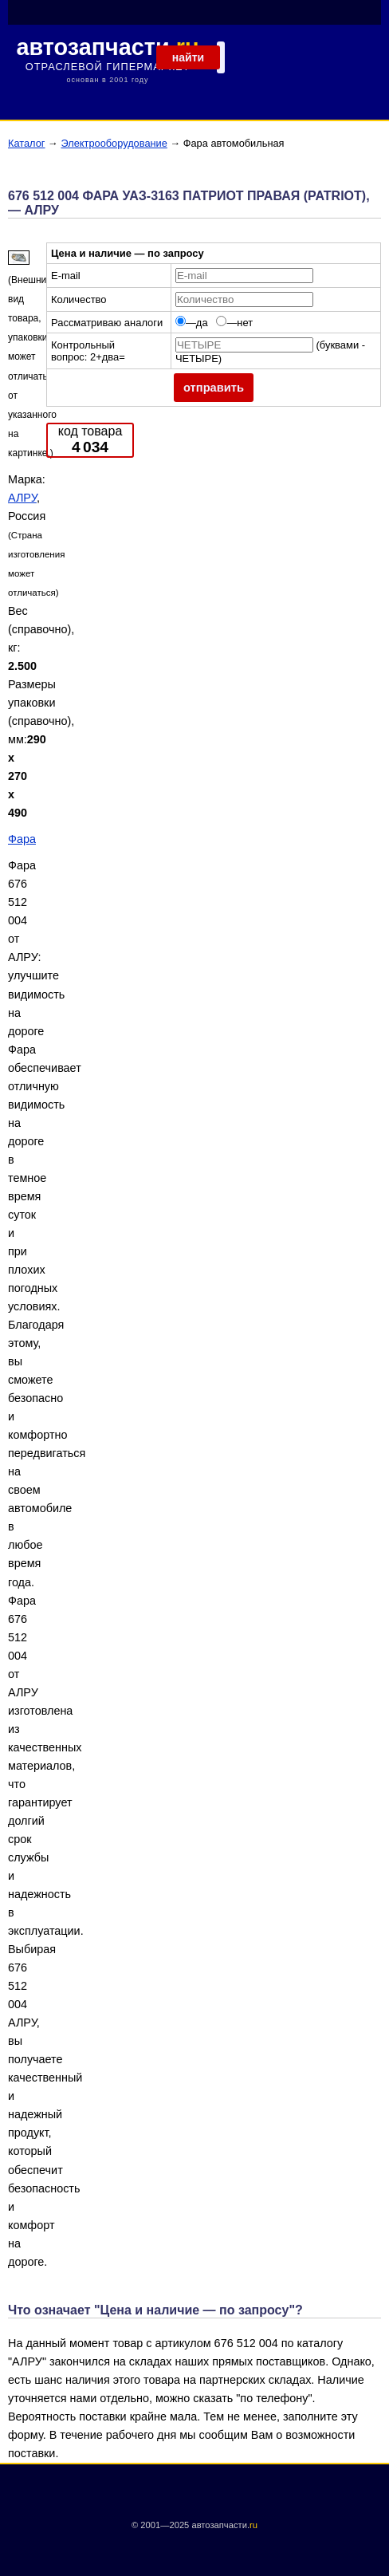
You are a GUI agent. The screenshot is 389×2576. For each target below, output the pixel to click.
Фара (22, 839)
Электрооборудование (114, 143)
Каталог (26, 143)
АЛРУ (22, 497)
